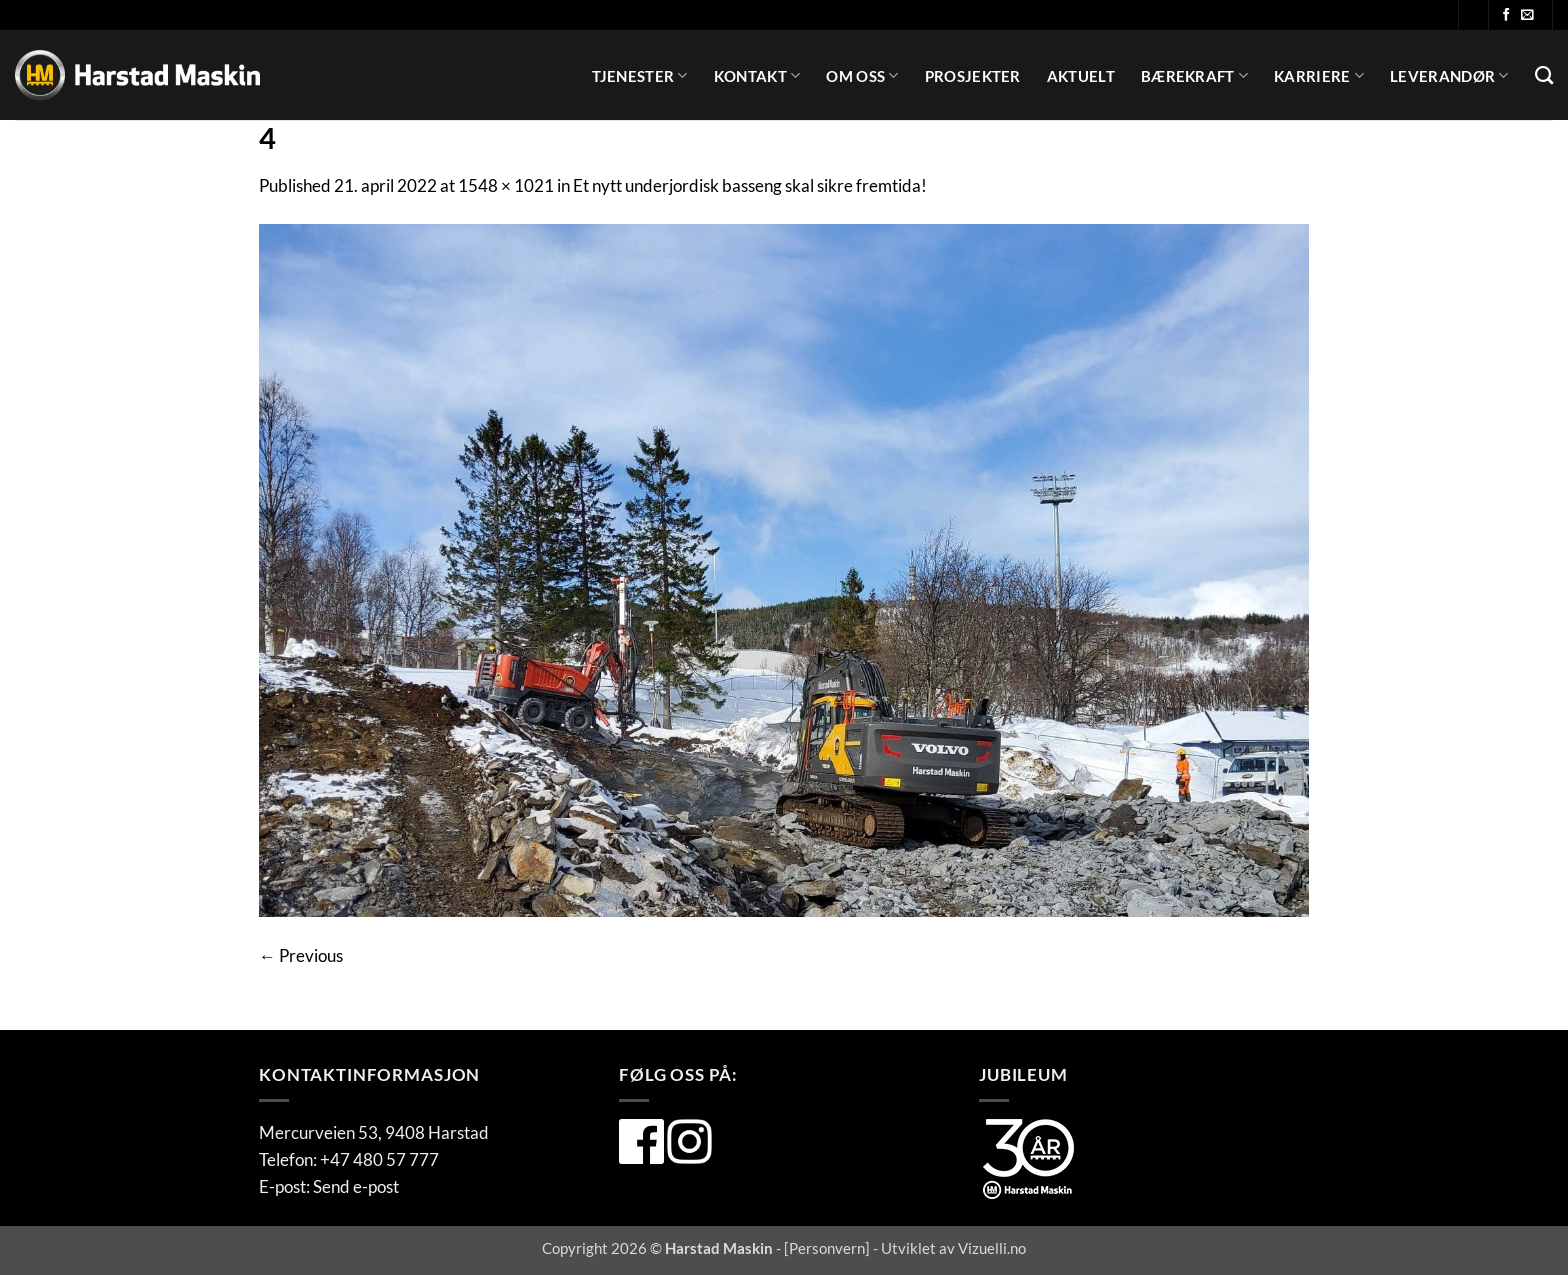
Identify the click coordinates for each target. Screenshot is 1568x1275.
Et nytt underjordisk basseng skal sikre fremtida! (750, 185)
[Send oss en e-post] (1527, 15)
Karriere (1319, 75)
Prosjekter (973, 76)
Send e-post (356, 1186)
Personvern (827, 1248)
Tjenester (639, 75)
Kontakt (757, 75)
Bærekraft (1194, 75)
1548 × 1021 (506, 185)
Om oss (862, 75)
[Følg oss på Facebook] (1506, 15)
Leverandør (1449, 75)
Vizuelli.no (992, 1248)
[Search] (1544, 76)
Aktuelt (1081, 76)
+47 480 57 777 (379, 1159)
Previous (301, 955)
